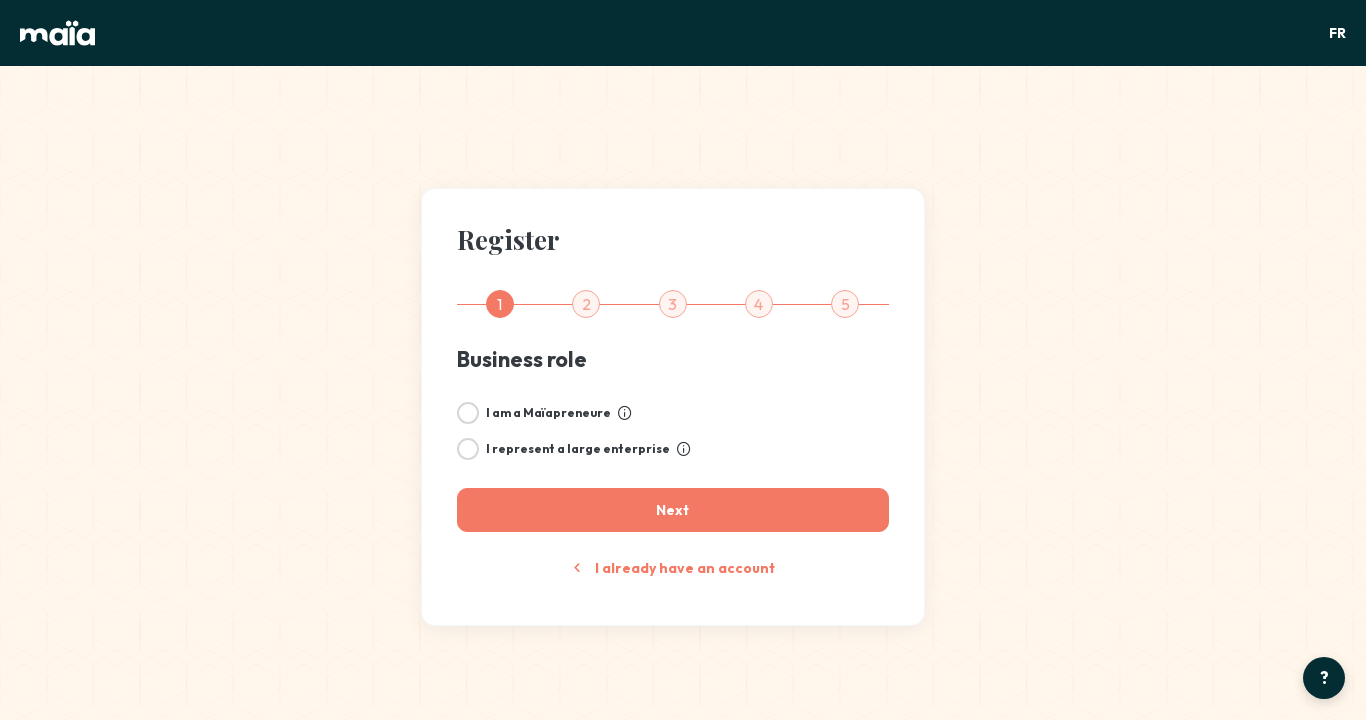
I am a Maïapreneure (548, 412)
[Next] (673, 510)
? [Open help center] (1324, 677)
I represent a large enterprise (578, 448)
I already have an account (672, 568)
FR (1337, 33)
